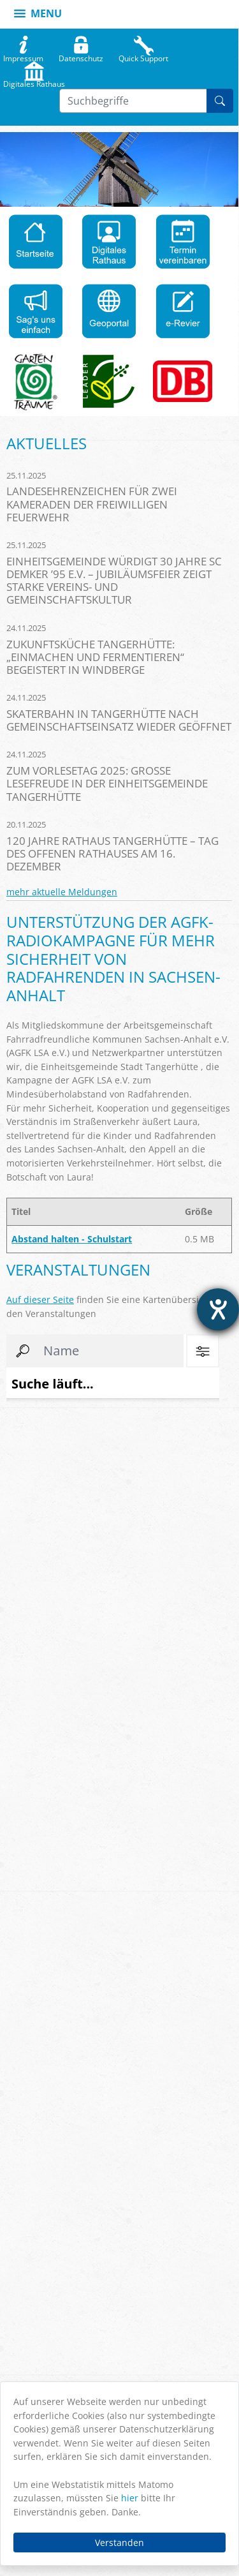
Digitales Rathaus (34, 81)
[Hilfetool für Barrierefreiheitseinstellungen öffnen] (218, 1309)
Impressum (23, 55)
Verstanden (119, 2542)
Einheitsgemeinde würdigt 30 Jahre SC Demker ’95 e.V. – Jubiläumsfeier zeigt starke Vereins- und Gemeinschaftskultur (114, 580)
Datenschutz (81, 55)
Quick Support (143, 55)
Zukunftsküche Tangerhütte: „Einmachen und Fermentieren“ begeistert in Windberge (95, 657)
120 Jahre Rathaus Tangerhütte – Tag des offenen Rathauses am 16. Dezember (112, 853)
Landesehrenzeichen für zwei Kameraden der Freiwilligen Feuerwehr (91, 504)
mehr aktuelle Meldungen (61, 892)
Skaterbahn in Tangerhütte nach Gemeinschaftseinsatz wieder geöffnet (118, 720)
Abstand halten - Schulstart (71, 1239)
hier (129, 2498)
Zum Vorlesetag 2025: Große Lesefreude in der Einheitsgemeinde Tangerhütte (107, 783)
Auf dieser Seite (40, 1299)
